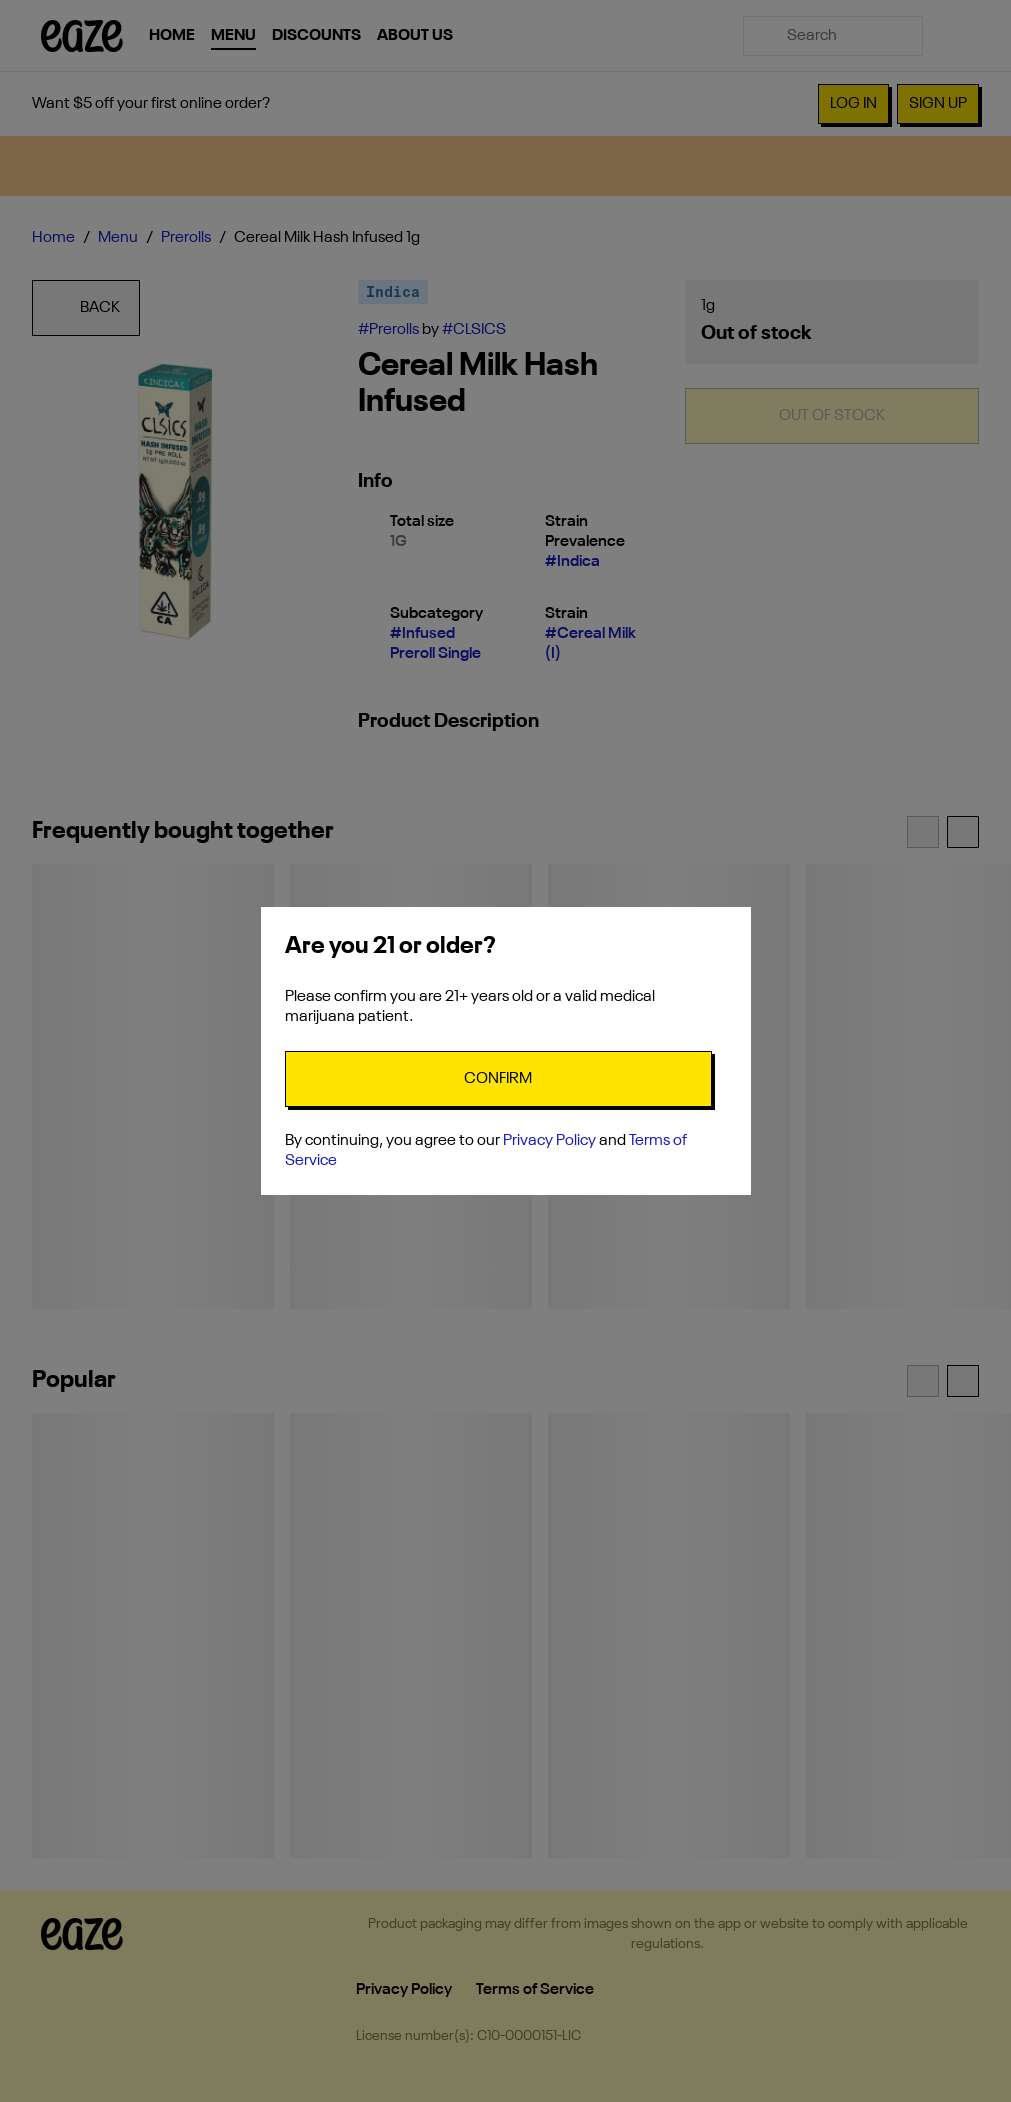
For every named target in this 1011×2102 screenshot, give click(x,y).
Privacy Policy (549, 1141)
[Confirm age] (498, 1079)
